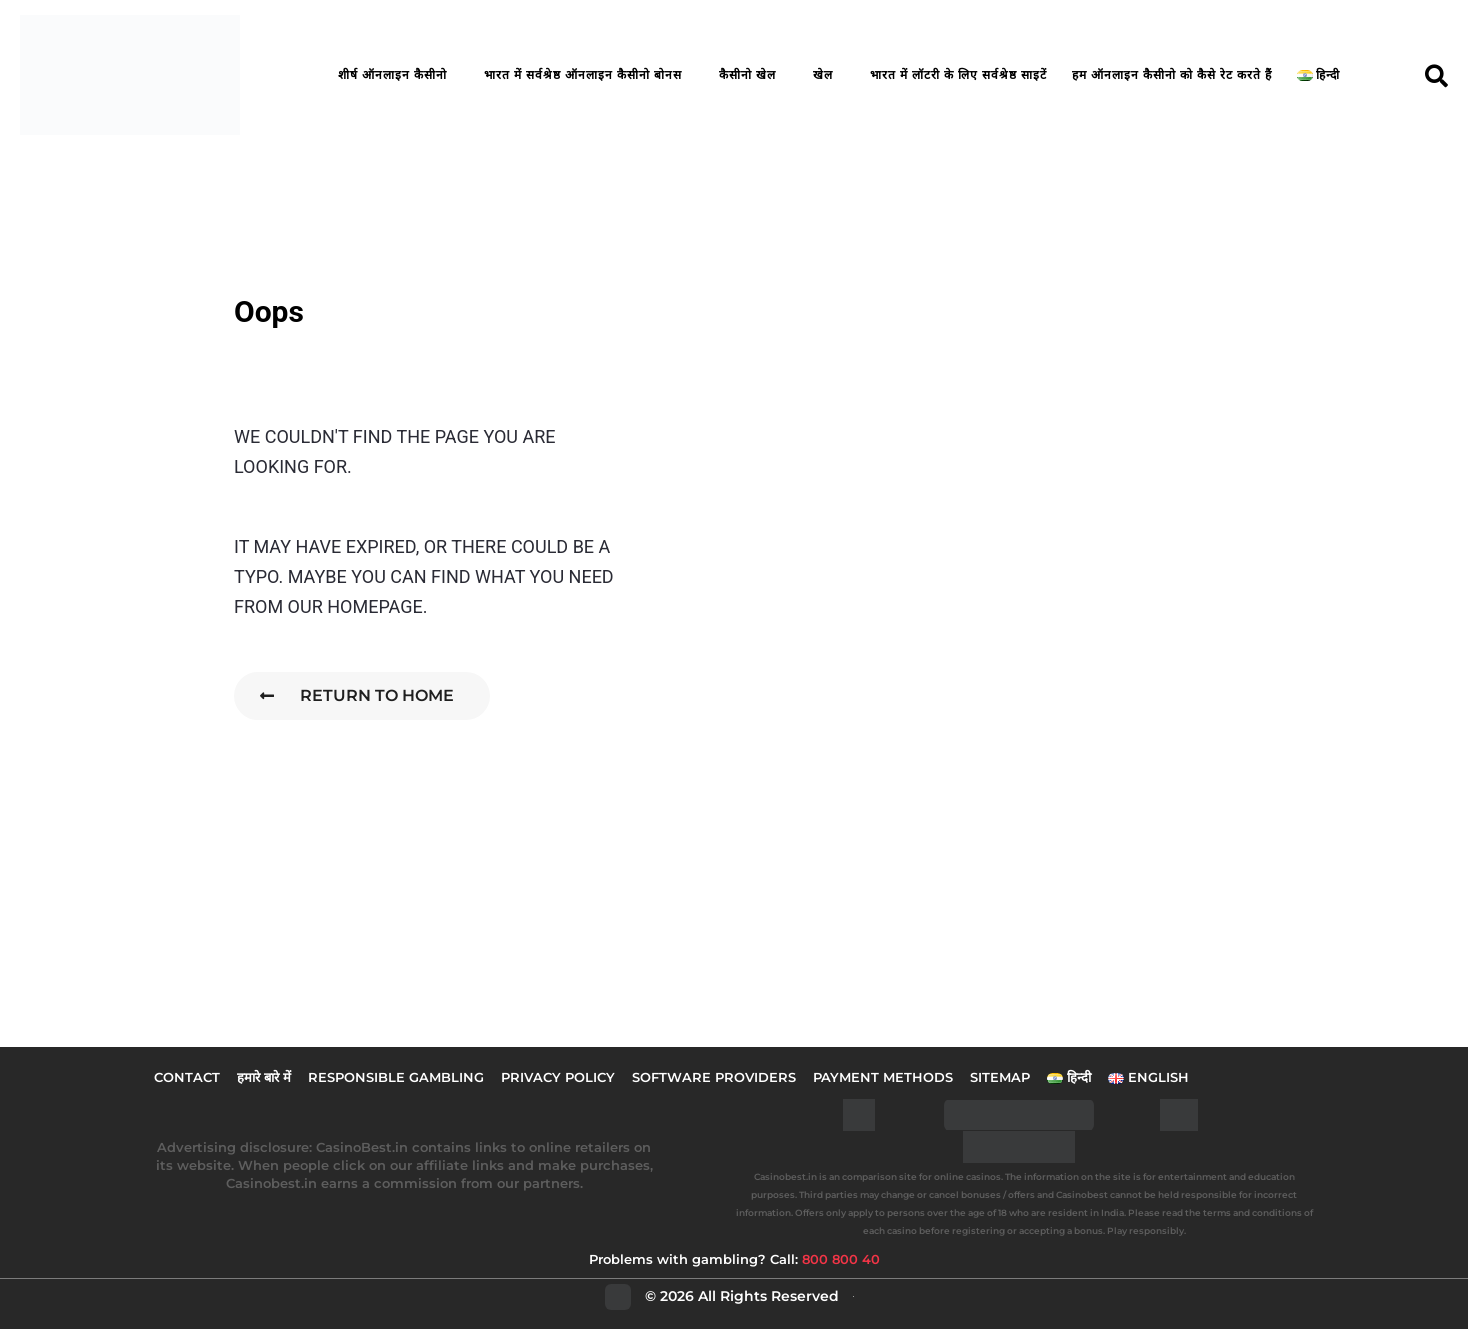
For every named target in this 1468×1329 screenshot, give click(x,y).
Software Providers (714, 1077)
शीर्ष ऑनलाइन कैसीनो (392, 75)
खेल (823, 75)
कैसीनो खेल (747, 75)
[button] (1436, 75)
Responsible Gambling (396, 1077)
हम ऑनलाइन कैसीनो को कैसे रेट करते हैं (1172, 75)
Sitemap (1000, 1077)
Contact (187, 1077)
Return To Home (357, 695)
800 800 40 (841, 1259)
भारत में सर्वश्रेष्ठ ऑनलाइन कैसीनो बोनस (583, 75)
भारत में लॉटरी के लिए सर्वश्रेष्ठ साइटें (958, 75)
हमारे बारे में (264, 1077)
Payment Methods (883, 1077)
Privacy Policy (558, 1077)
